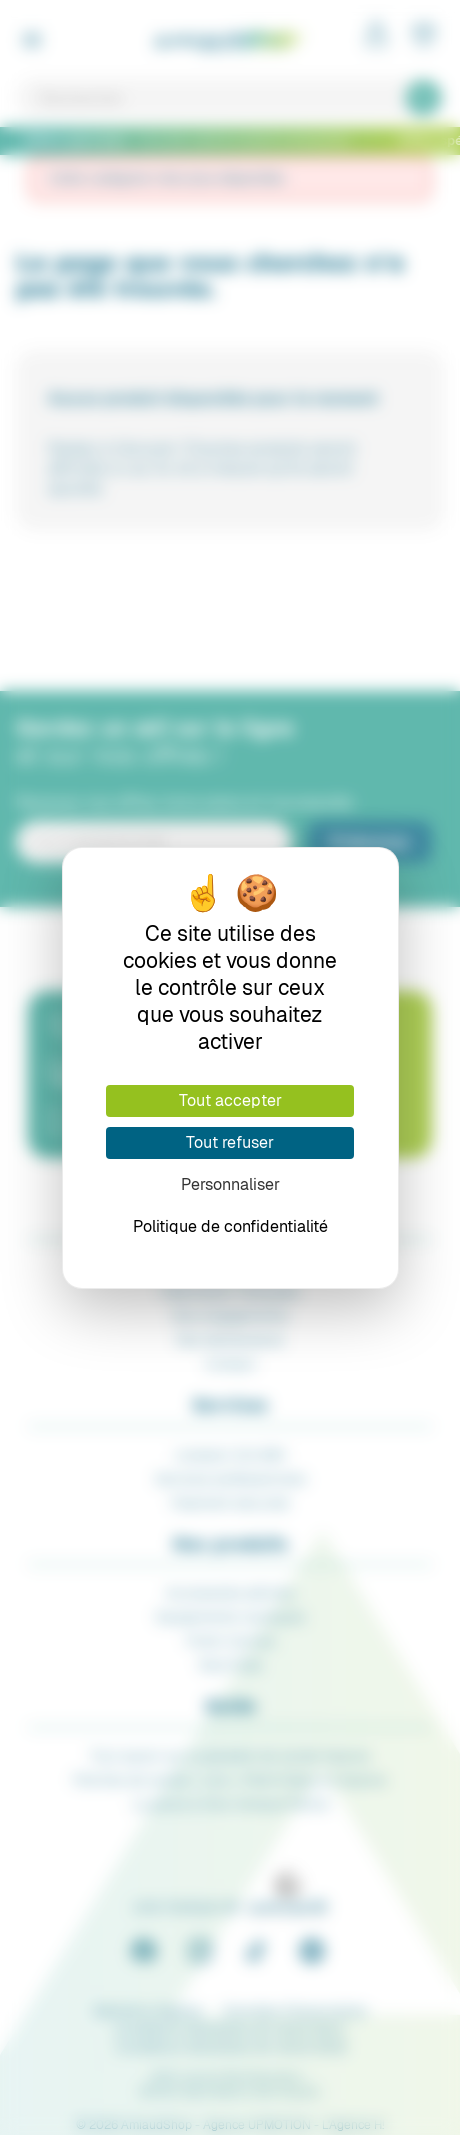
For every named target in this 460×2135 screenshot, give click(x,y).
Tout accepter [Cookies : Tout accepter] (230, 1100)
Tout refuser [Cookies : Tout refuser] (230, 1142)
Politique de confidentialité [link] (230, 1226)
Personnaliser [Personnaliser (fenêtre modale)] (230, 1184)
